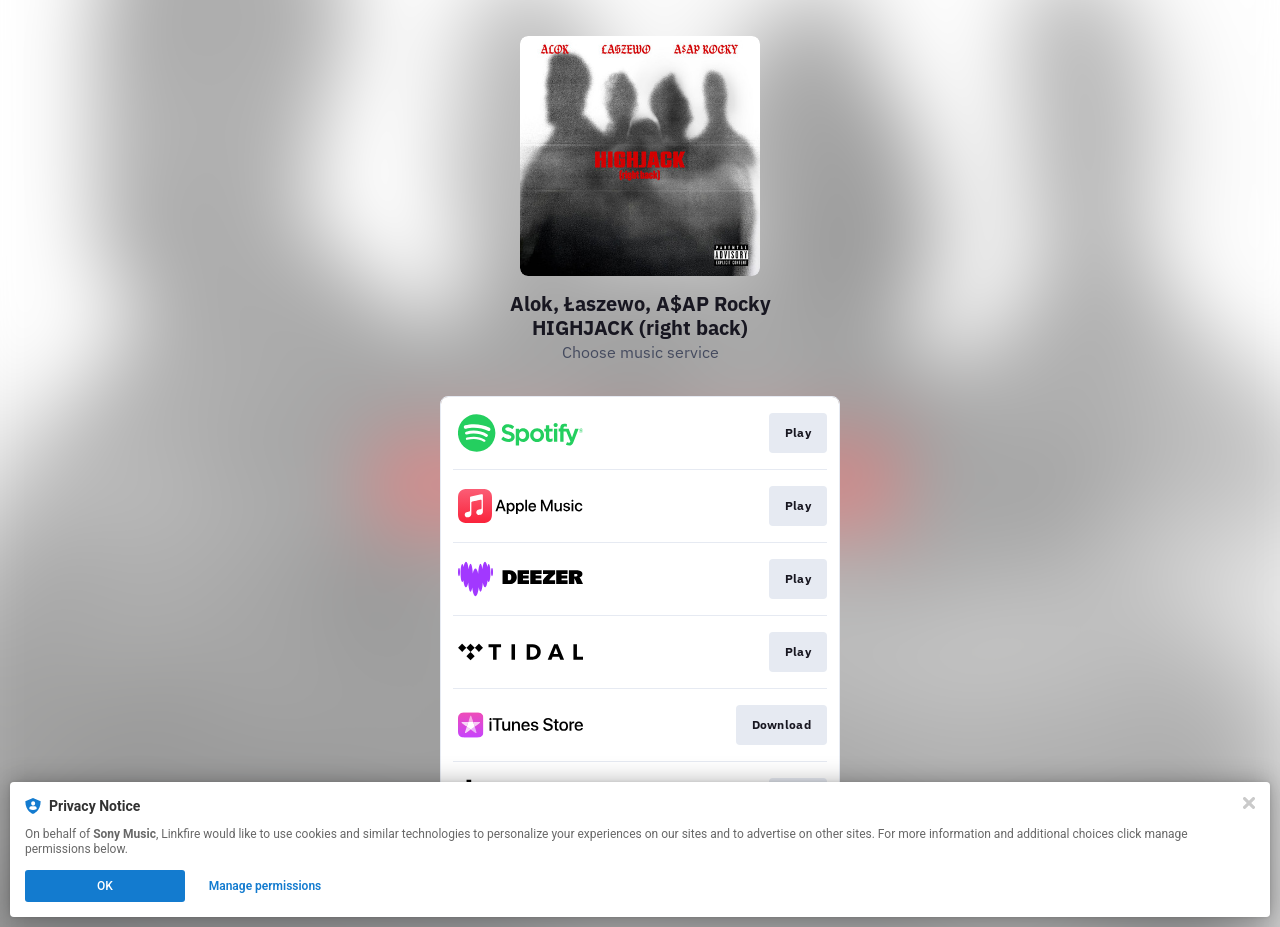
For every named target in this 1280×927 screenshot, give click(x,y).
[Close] (1249, 803)
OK (105, 886)
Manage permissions (265, 886)
